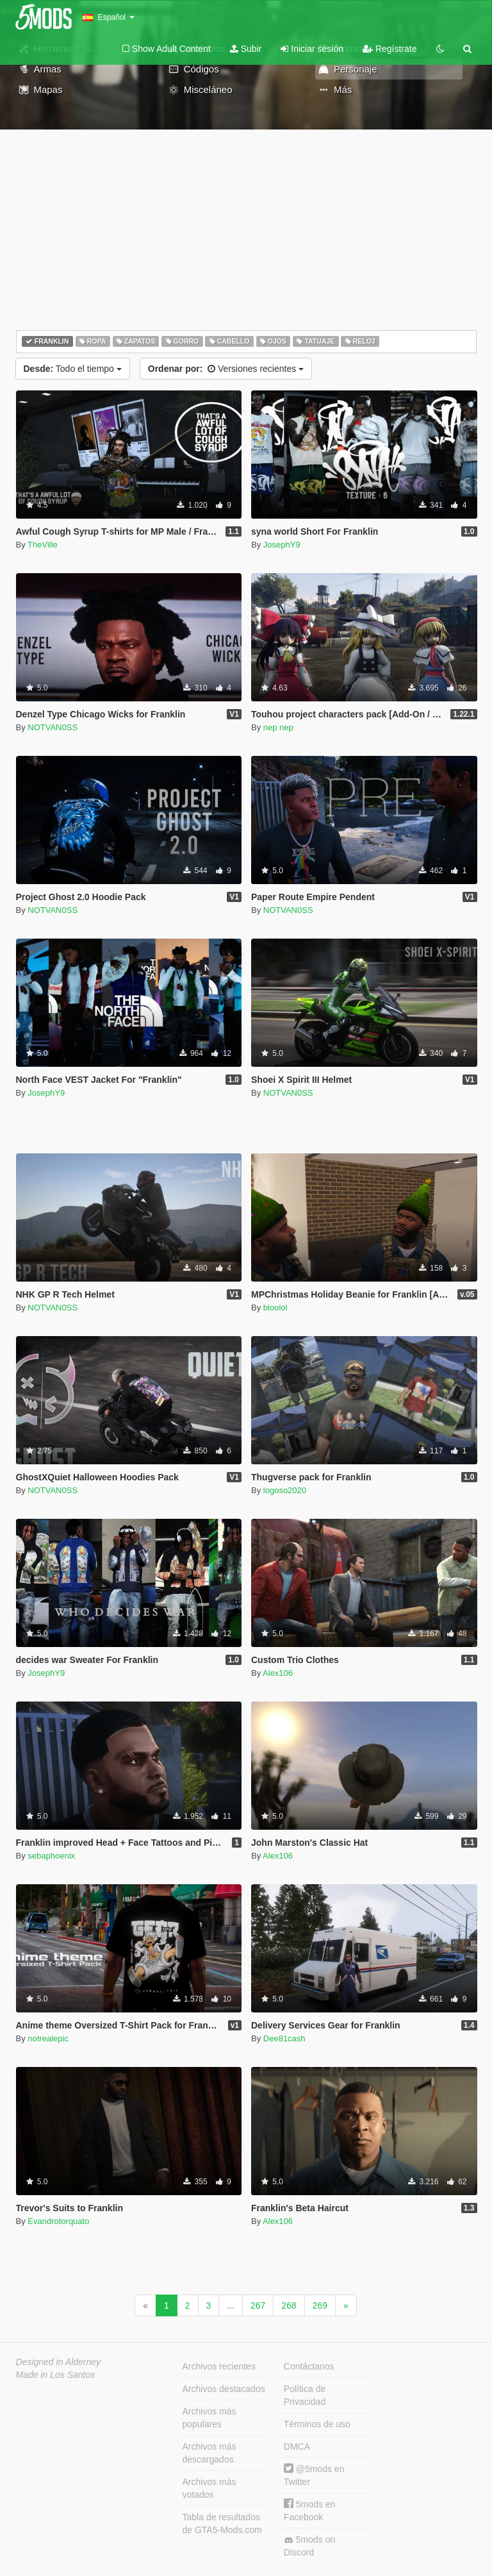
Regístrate (389, 49)
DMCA (297, 2446)
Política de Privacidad (304, 2395)
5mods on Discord (309, 2545)
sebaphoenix (51, 1856)
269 (320, 2305)
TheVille (43, 544)
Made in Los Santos (55, 2375)
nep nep (278, 727)
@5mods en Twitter (314, 2475)
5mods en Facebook (309, 2510)
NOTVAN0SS (53, 727)
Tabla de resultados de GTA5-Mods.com (222, 2523)
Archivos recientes (219, 2366)
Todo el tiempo (73, 369)
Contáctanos (309, 2366)
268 (288, 2305)
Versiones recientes (226, 369)
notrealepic (48, 2038)
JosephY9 (281, 544)
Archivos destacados (224, 2389)
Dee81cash (284, 2038)
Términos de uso (317, 2424)
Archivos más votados (209, 2488)
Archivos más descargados (209, 2452)
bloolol (275, 1307)
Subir (246, 49)
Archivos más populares (209, 2417)
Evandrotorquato (58, 2221)
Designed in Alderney (58, 2362)
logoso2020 (284, 1490)
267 (257, 2305)
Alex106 (278, 1673)
